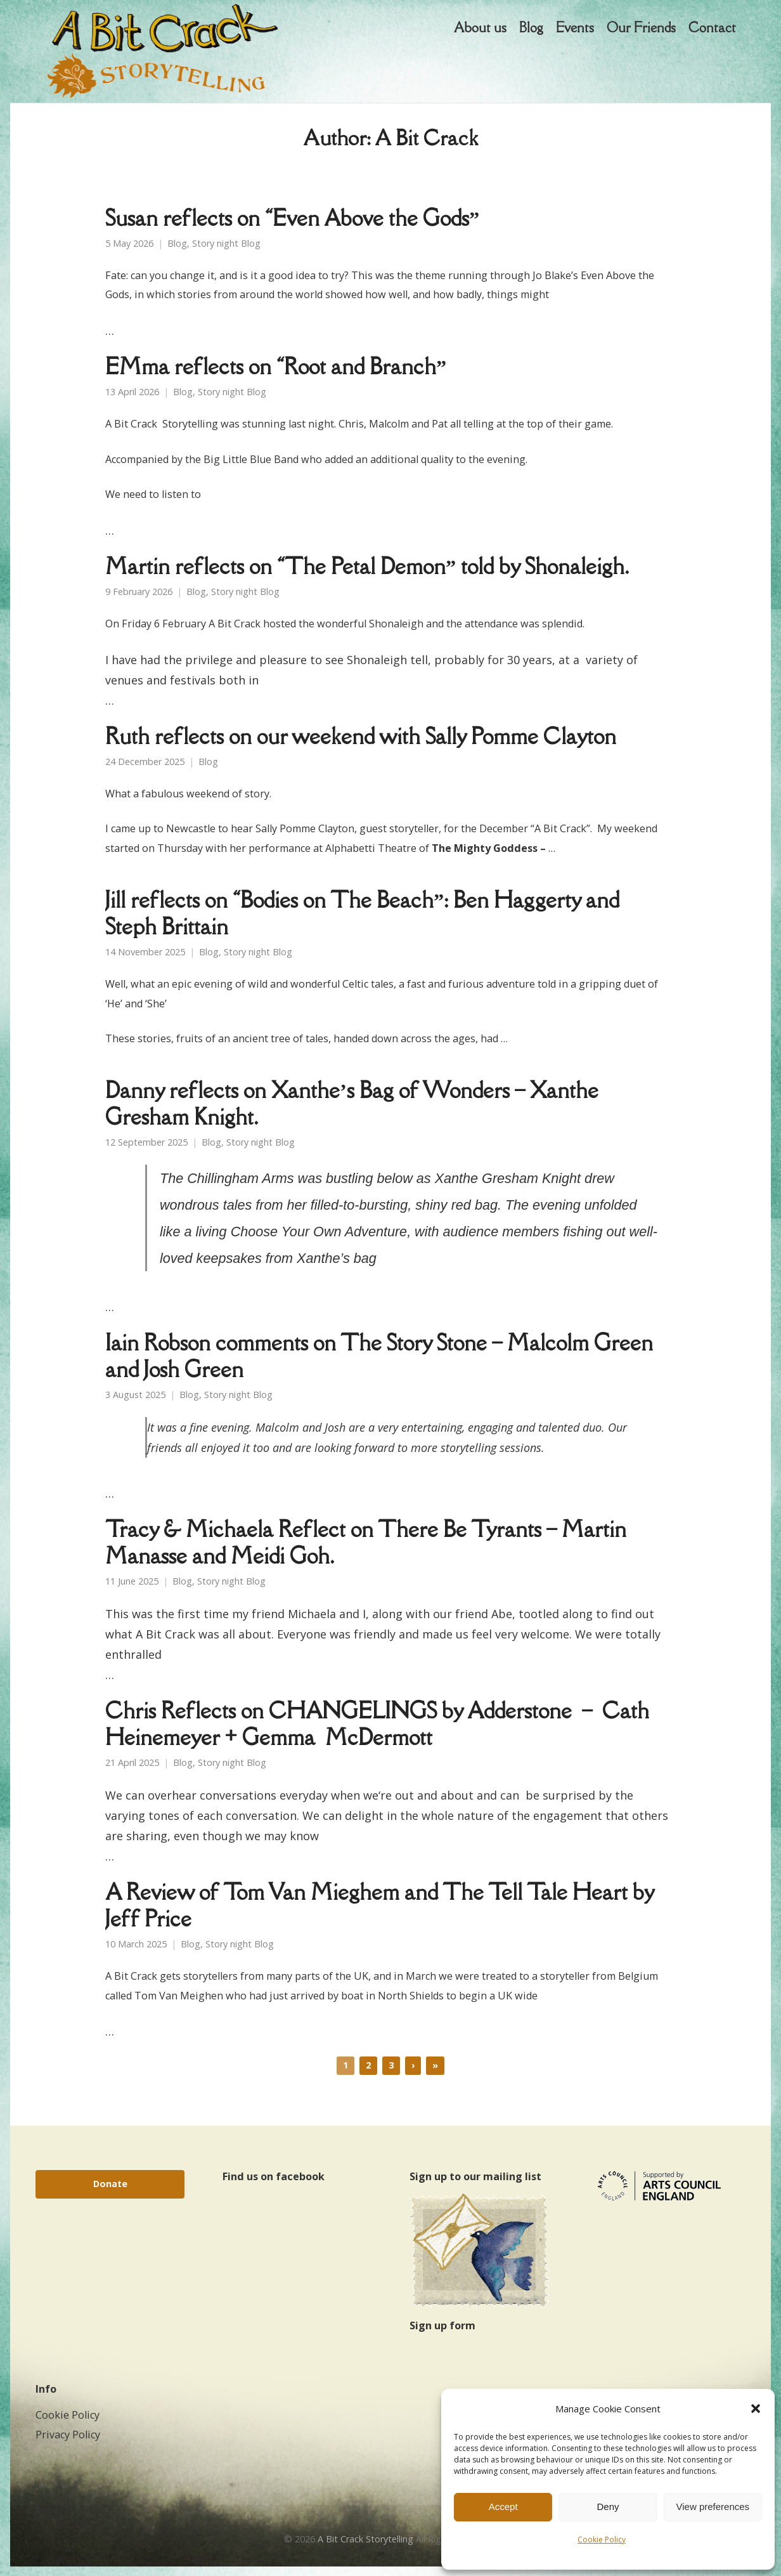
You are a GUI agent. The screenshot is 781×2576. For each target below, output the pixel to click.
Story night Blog (226, 253)
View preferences (713, 2506)
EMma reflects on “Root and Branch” (275, 376)
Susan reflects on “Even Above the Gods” (292, 227)
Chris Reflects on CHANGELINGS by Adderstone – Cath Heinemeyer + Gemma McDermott (377, 1733)
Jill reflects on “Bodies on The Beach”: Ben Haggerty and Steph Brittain (362, 922)
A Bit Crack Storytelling (365, 2548)
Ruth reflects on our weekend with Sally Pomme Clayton (360, 745)
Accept (503, 2506)
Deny (608, 2506)
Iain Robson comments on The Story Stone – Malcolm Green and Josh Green (379, 1365)
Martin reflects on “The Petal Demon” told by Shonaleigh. (367, 575)
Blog (177, 253)
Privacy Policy (68, 2444)
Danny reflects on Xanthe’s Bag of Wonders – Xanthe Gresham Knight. (351, 1113)
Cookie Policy (602, 2539)
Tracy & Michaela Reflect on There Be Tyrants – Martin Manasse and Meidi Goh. (365, 1551)
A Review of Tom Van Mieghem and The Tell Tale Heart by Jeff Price (379, 1914)
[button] (755, 2408)
